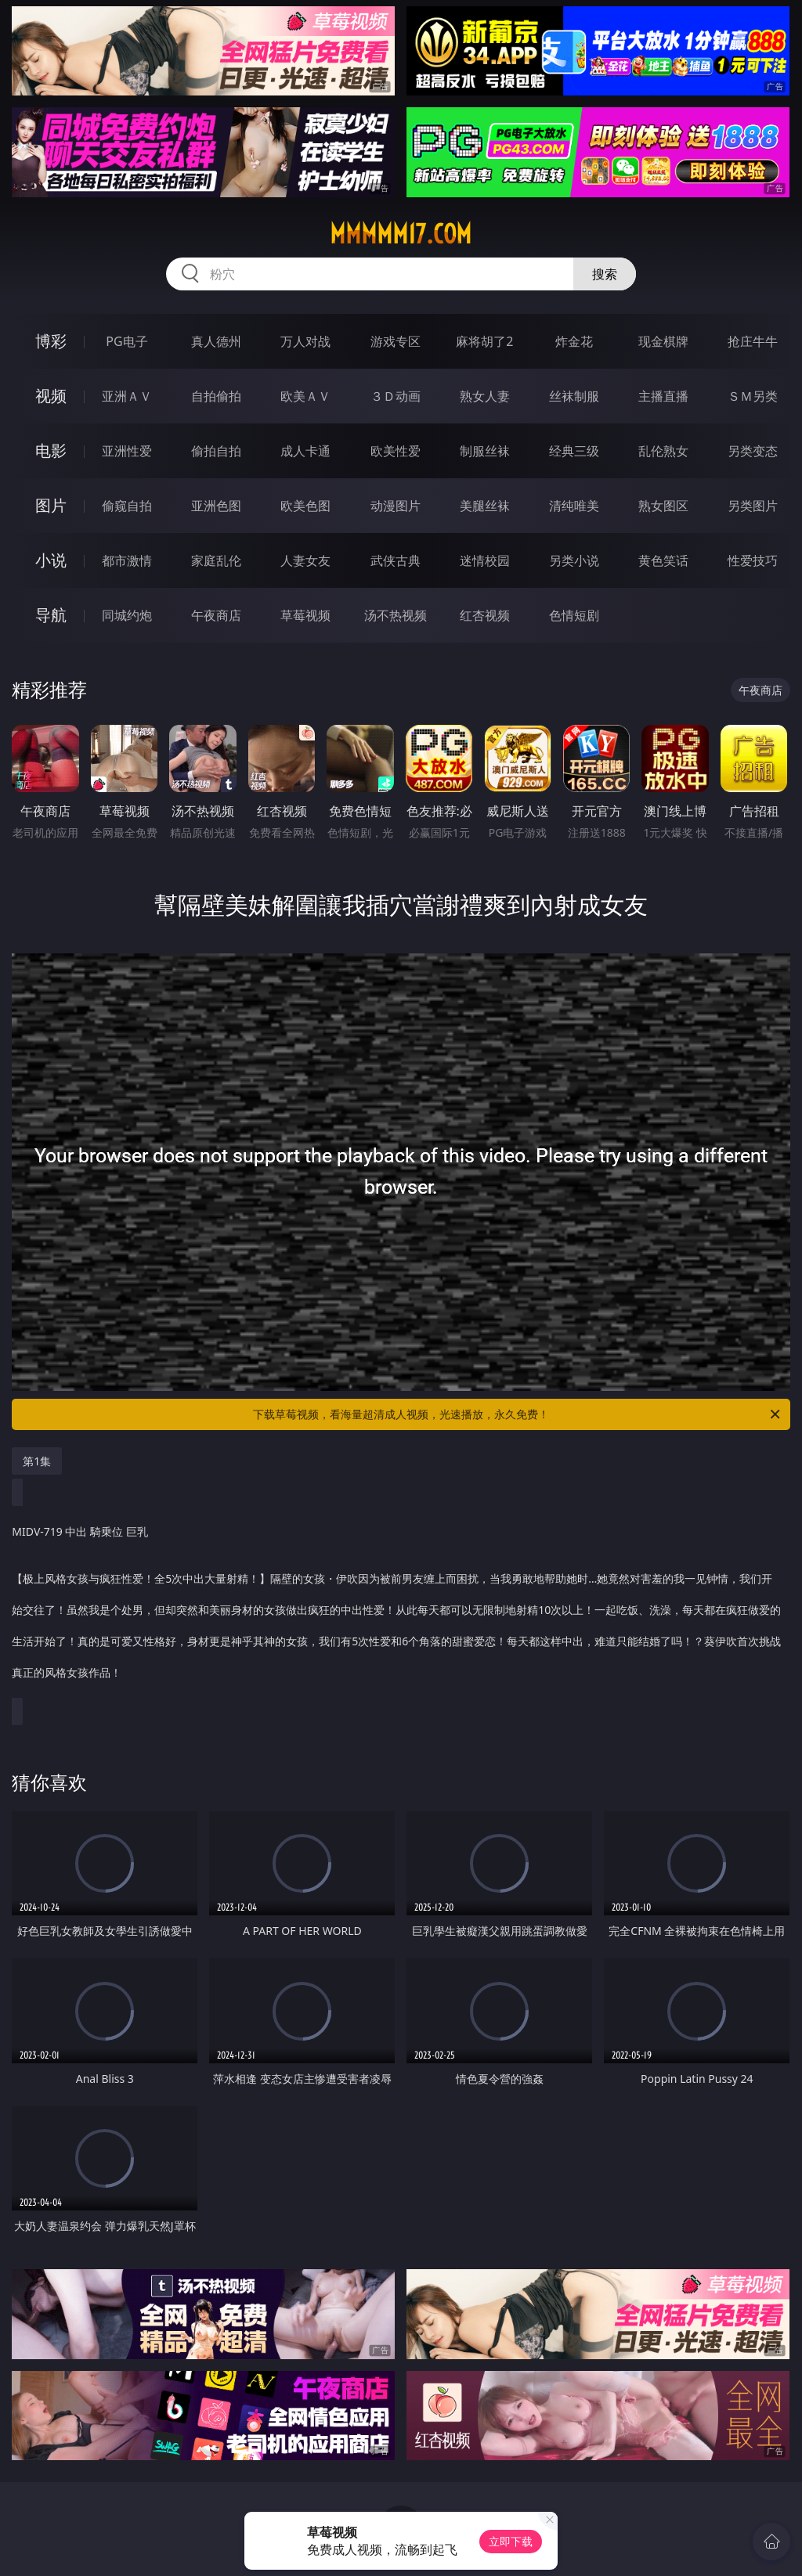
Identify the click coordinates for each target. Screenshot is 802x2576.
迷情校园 (485, 560)
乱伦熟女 (663, 450)
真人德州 (216, 341)
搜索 (604, 274)
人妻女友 (305, 560)
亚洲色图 (216, 505)
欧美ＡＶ (305, 396)
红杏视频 (485, 615)
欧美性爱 (395, 450)
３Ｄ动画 (395, 396)
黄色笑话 (663, 560)
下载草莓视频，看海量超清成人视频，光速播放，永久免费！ (517, 1414)
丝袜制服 (574, 396)
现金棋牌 (663, 341)
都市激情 (127, 560)
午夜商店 (216, 615)
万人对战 (305, 341)
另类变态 (753, 450)
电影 (51, 450)
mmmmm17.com (400, 234)
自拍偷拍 (216, 396)
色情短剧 (574, 615)
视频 (51, 395)
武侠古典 (395, 560)
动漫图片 (395, 505)
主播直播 (663, 396)
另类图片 (753, 505)
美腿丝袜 (485, 505)
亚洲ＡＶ (127, 396)
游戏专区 (395, 341)
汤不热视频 (395, 615)
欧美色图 (305, 505)
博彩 (51, 340)
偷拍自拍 (216, 450)
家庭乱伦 (216, 560)
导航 (51, 614)
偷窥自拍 (127, 505)
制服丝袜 (485, 450)
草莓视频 (305, 615)
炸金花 (574, 341)
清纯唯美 (574, 505)
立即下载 (511, 2541)
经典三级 (574, 450)
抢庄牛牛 (753, 341)
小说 (51, 560)
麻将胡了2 (484, 341)
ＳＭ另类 (753, 396)
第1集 (37, 1461)
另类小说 (574, 560)
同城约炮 (127, 615)
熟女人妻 (485, 396)
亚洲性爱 (127, 450)
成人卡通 (305, 450)
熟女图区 (663, 505)
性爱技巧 (753, 560)
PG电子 (126, 341)
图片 (51, 505)
